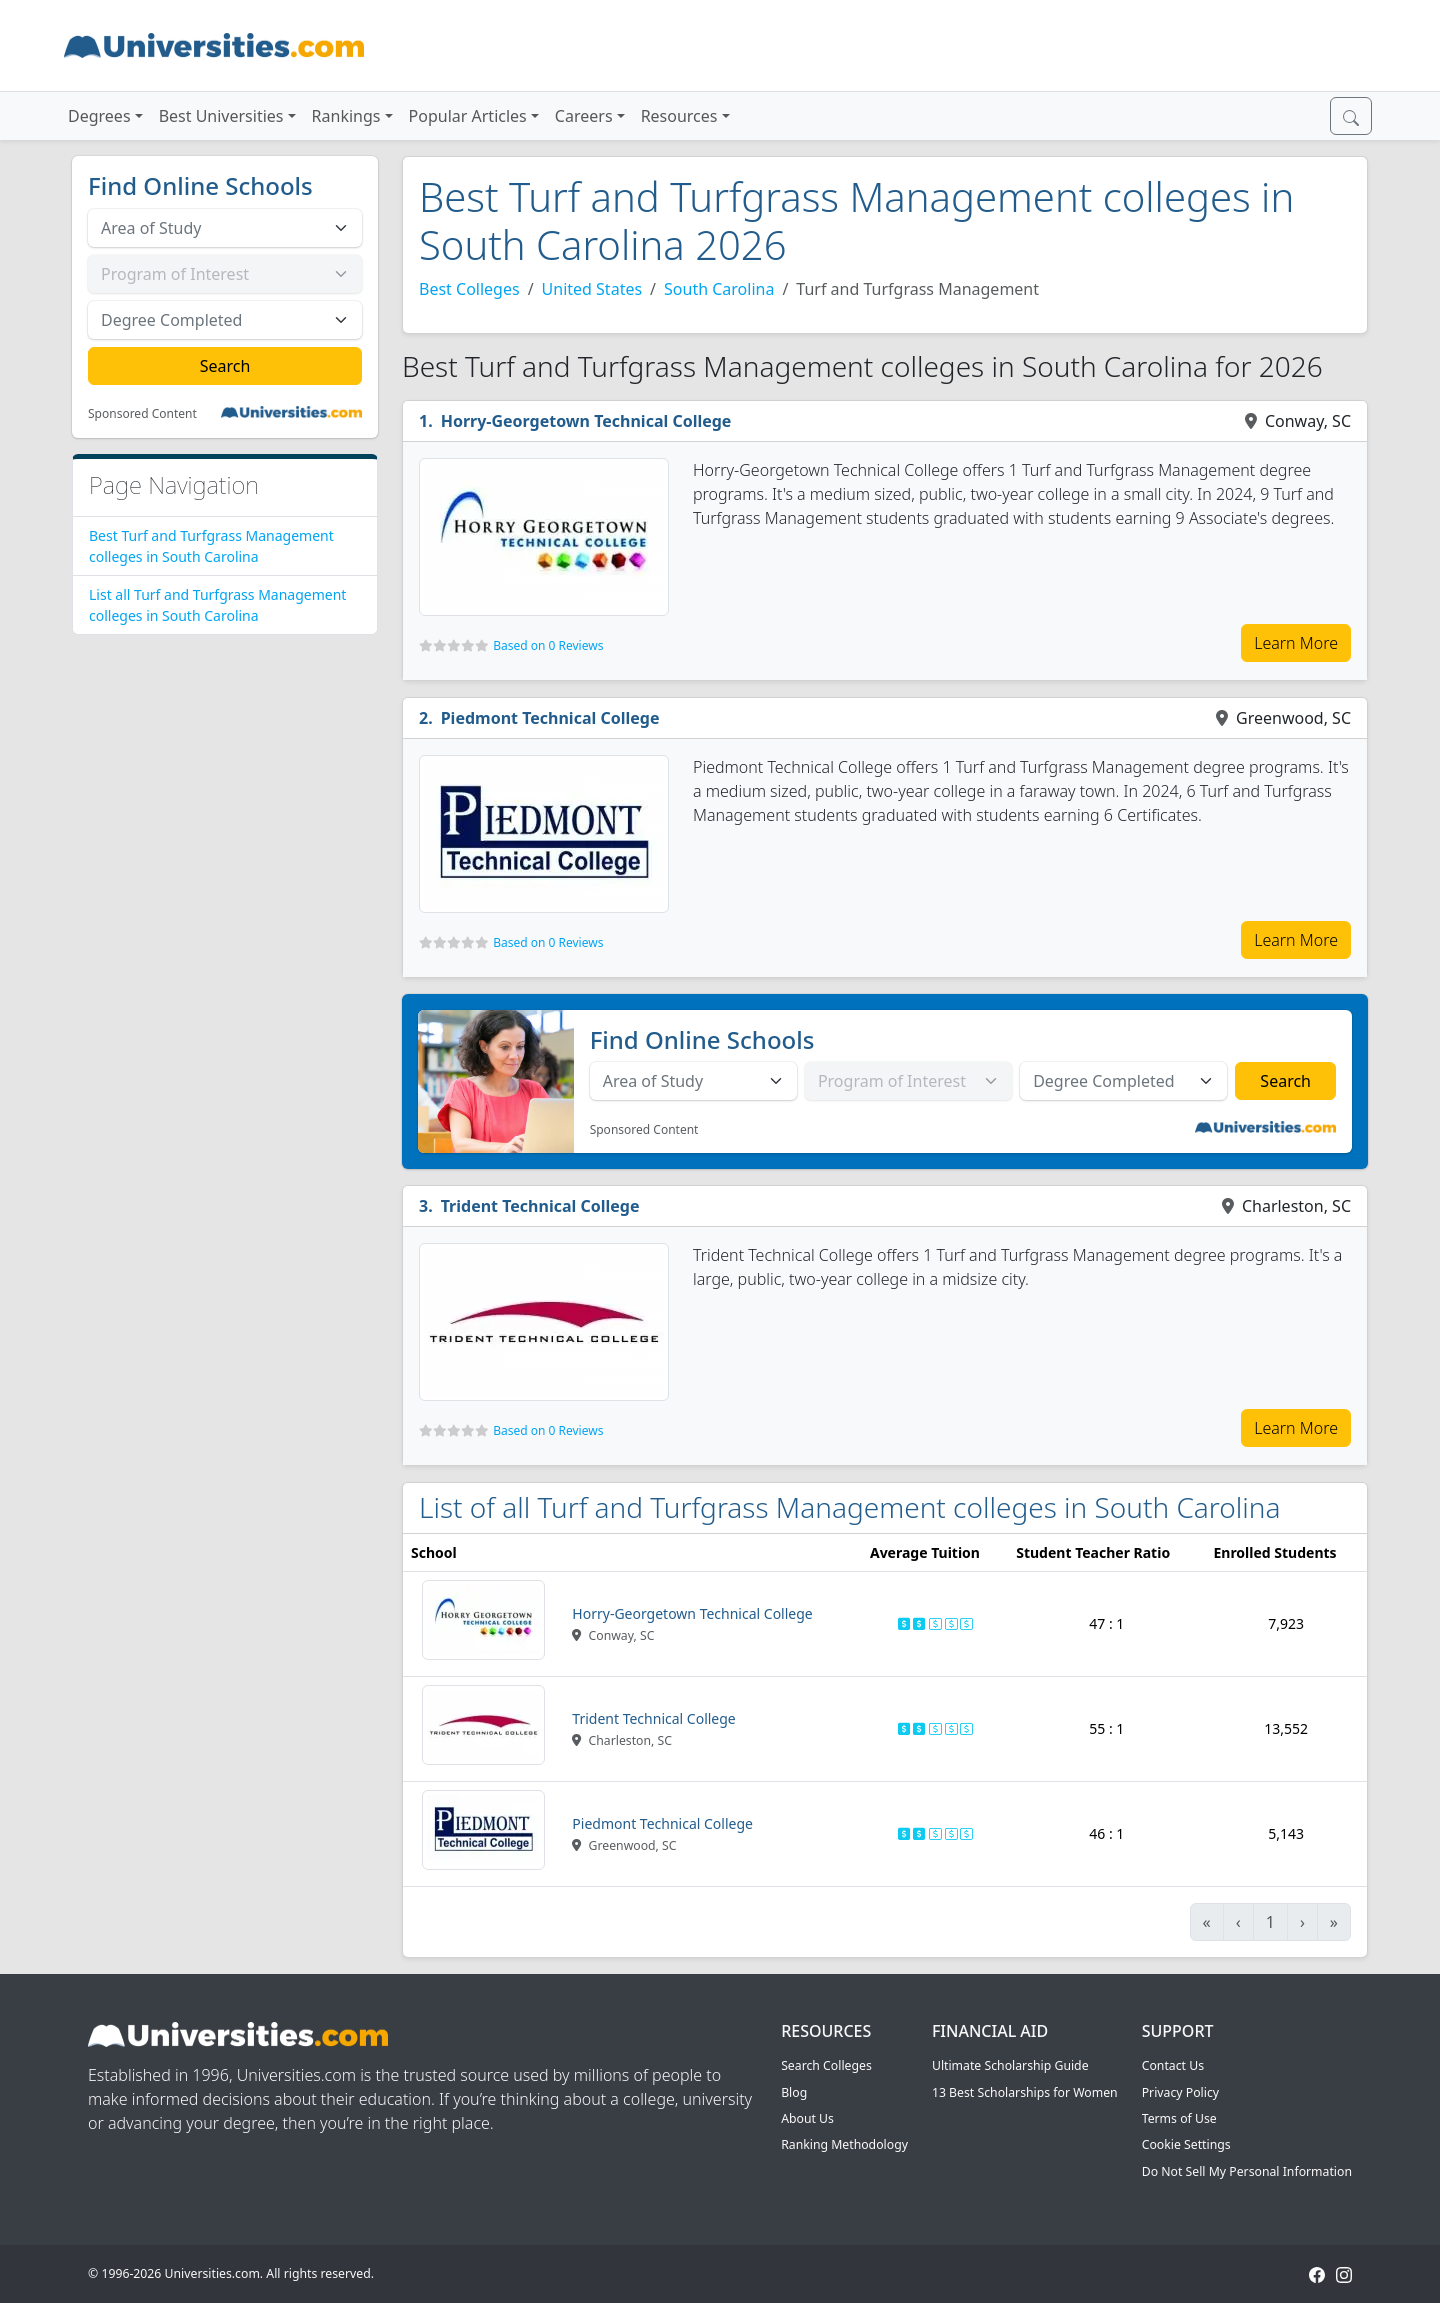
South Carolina (719, 289)
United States (592, 289)
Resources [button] (679, 116)
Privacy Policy (1180, 2092)
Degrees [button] (99, 116)
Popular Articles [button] (468, 116)
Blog (794, 2092)
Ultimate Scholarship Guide (1010, 2065)
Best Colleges (469, 289)
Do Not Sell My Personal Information (1247, 2171)
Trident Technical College (540, 1206)
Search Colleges (826, 2065)
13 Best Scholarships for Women (1025, 2092)
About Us (807, 2118)
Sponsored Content (142, 414)
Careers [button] (584, 116)
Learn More (1296, 643)
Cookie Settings (1186, 2144)
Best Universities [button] (221, 116)
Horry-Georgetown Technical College (586, 421)
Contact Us (1173, 2065)
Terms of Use (1179, 2118)
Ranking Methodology (844, 2144)
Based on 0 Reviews (548, 645)
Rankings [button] (346, 116)
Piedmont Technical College (550, 718)
